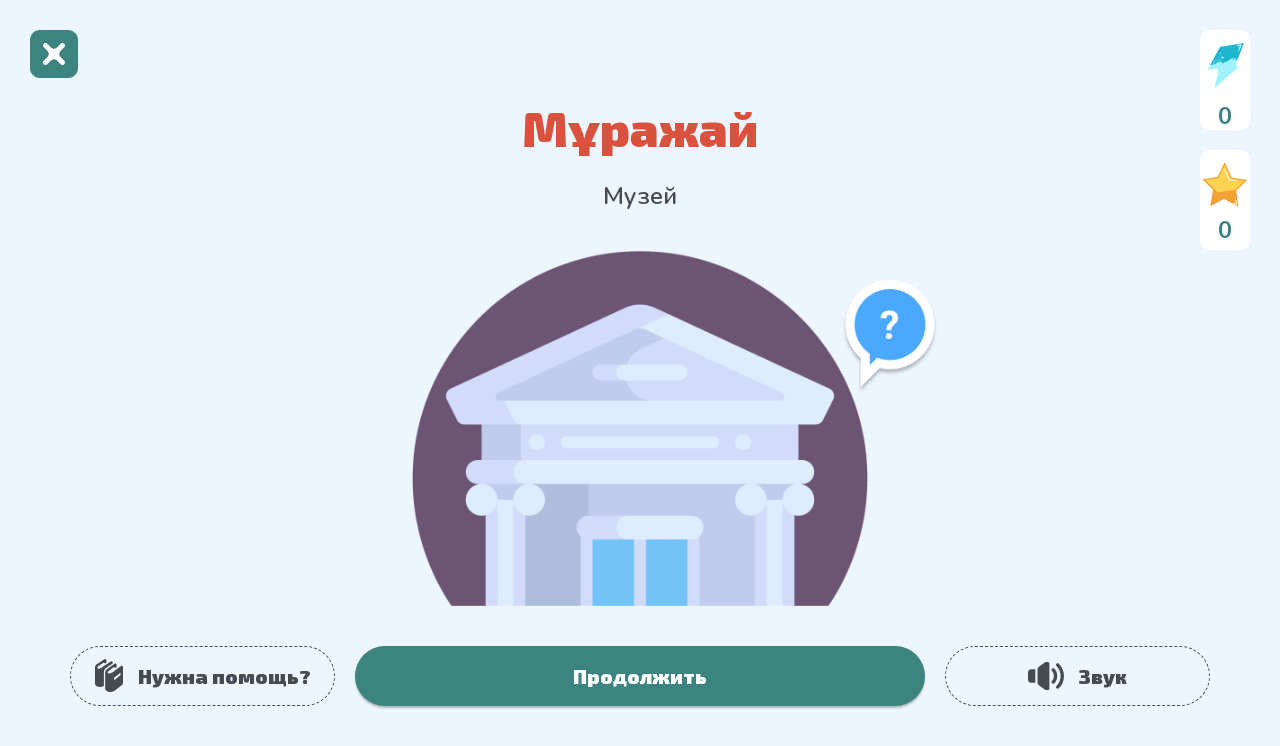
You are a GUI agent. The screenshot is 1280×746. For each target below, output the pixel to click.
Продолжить (640, 676)
